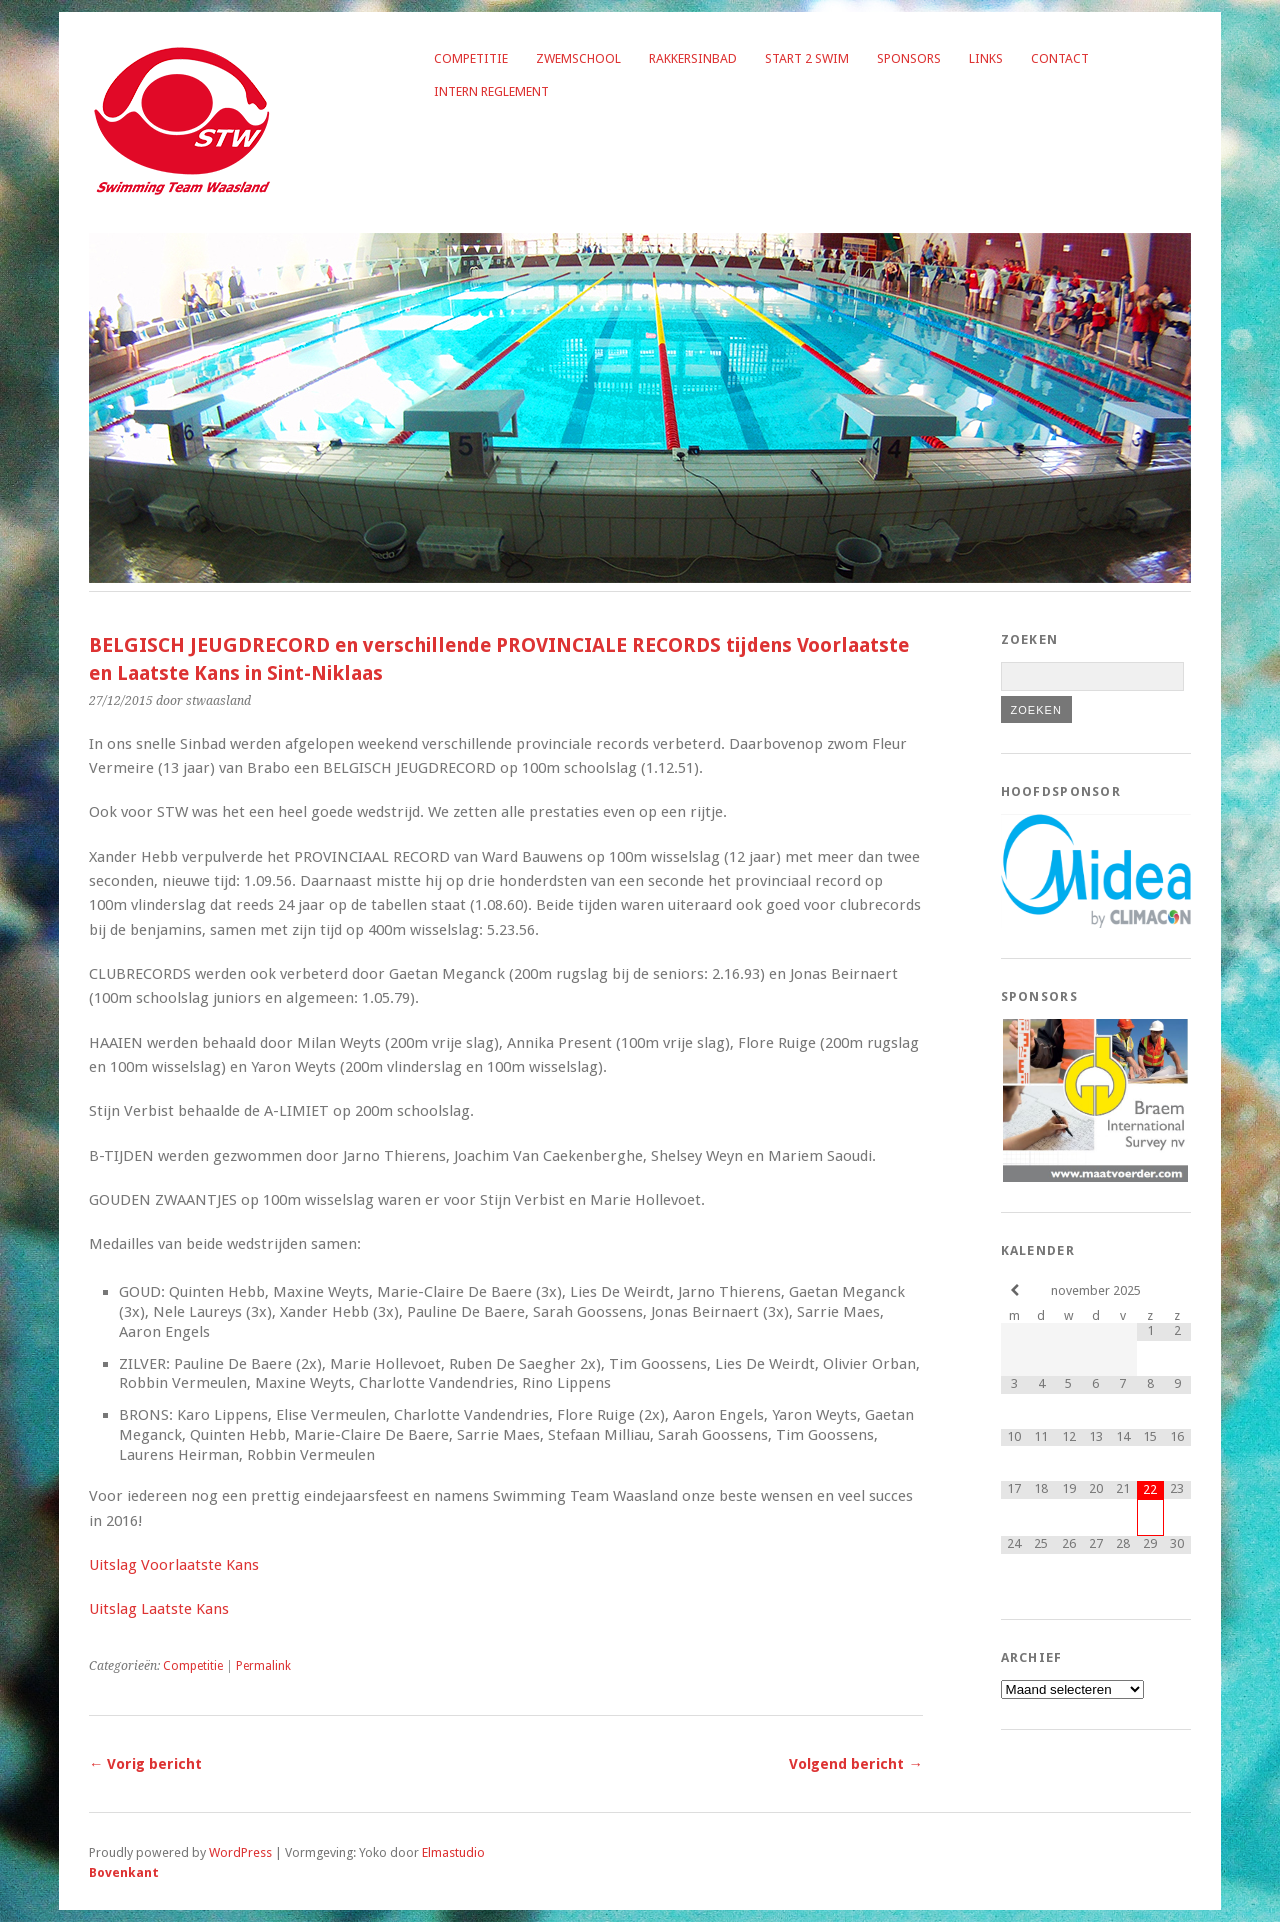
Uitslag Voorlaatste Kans (174, 1565)
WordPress (240, 1852)
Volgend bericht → (855, 1764)
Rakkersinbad (693, 58)
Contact (1060, 58)
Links (986, 58)
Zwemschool (578, 58)
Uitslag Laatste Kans (159, 1609)
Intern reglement (491, 91)
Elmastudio (453, 1852)
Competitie (471, 58)
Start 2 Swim (807, 58)
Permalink (263, 1666)
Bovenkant (124, 1872)
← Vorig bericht (145, 1764)
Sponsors (909, 58)
